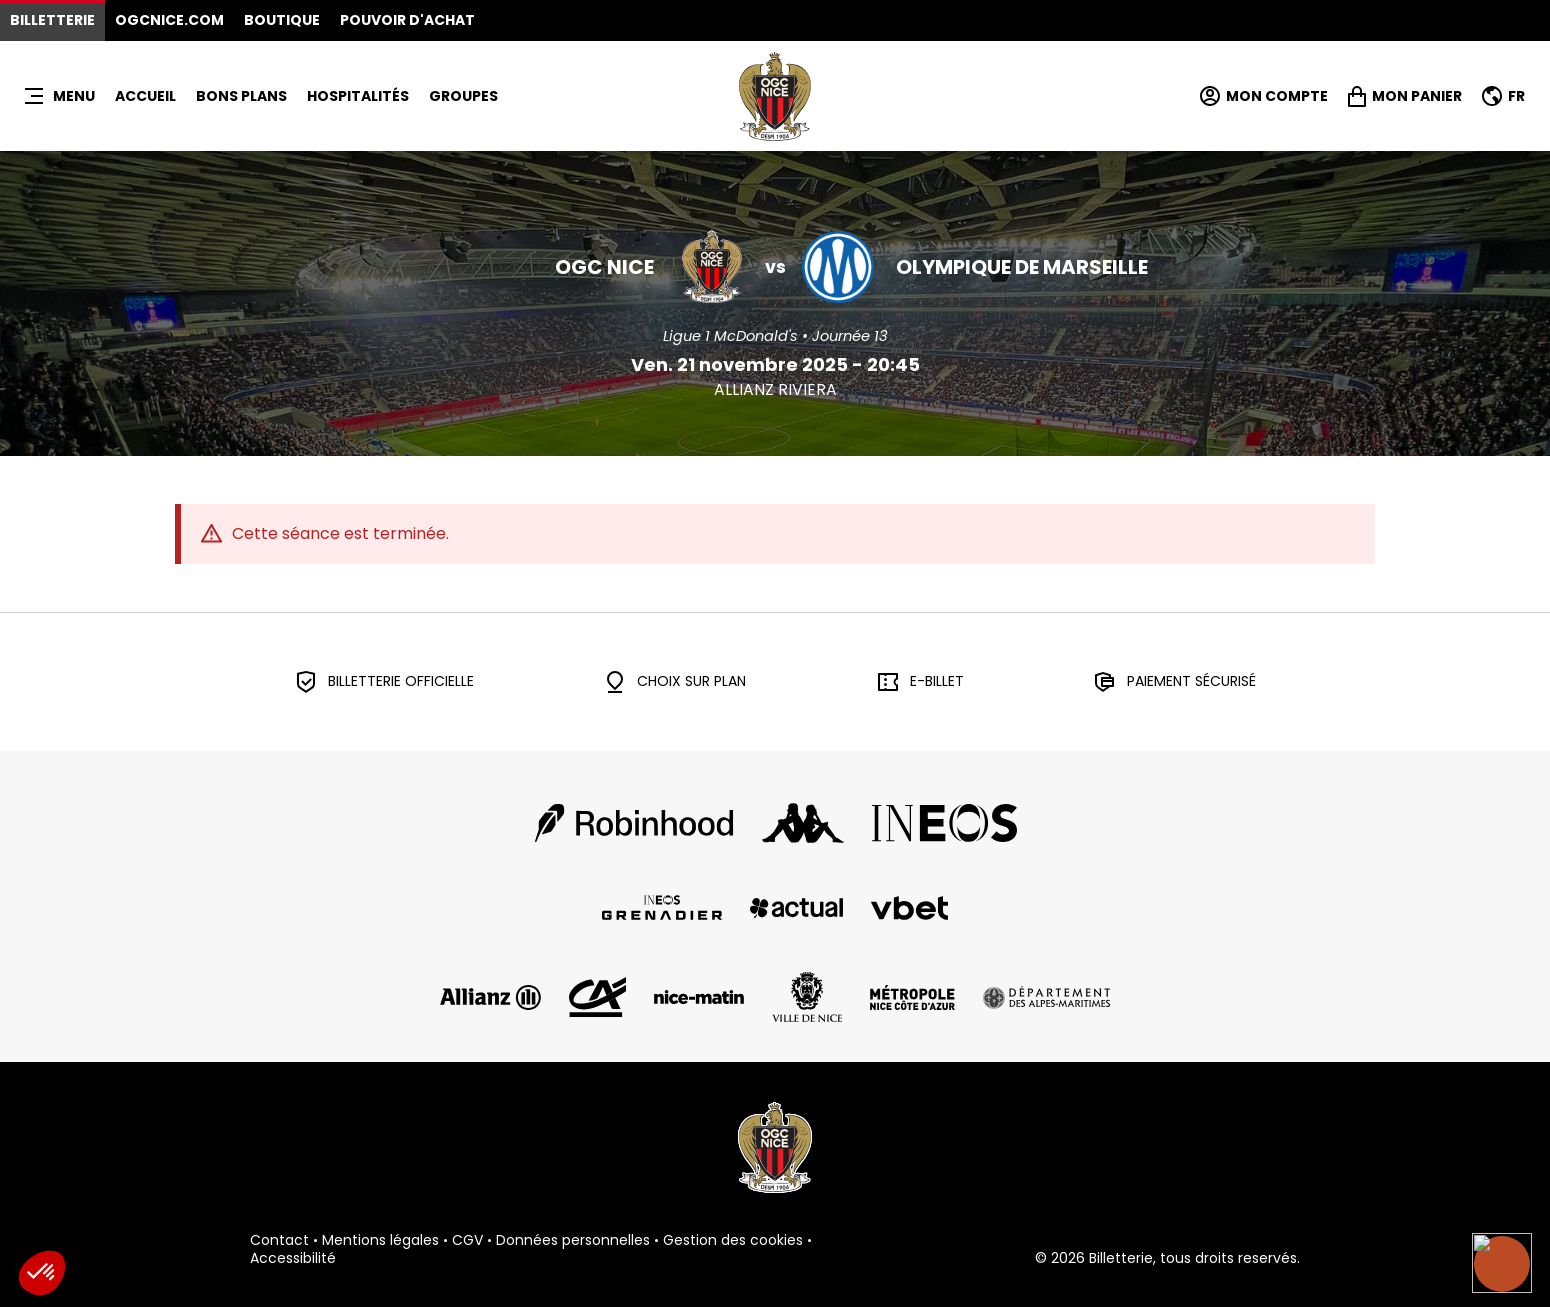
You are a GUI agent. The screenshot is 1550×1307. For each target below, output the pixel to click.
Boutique (282, 20)
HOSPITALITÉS (358, 96)
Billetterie (52, 20)
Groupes (463, 96)
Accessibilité (293, 1259)
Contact (279, 1241)
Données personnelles (573, 1241)
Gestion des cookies (733, 1241)
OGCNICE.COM (169, 20)
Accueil (145, 96)
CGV (467, 1241)
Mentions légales (380, 1241)
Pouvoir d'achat (407, 20)
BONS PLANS (241, 96)
